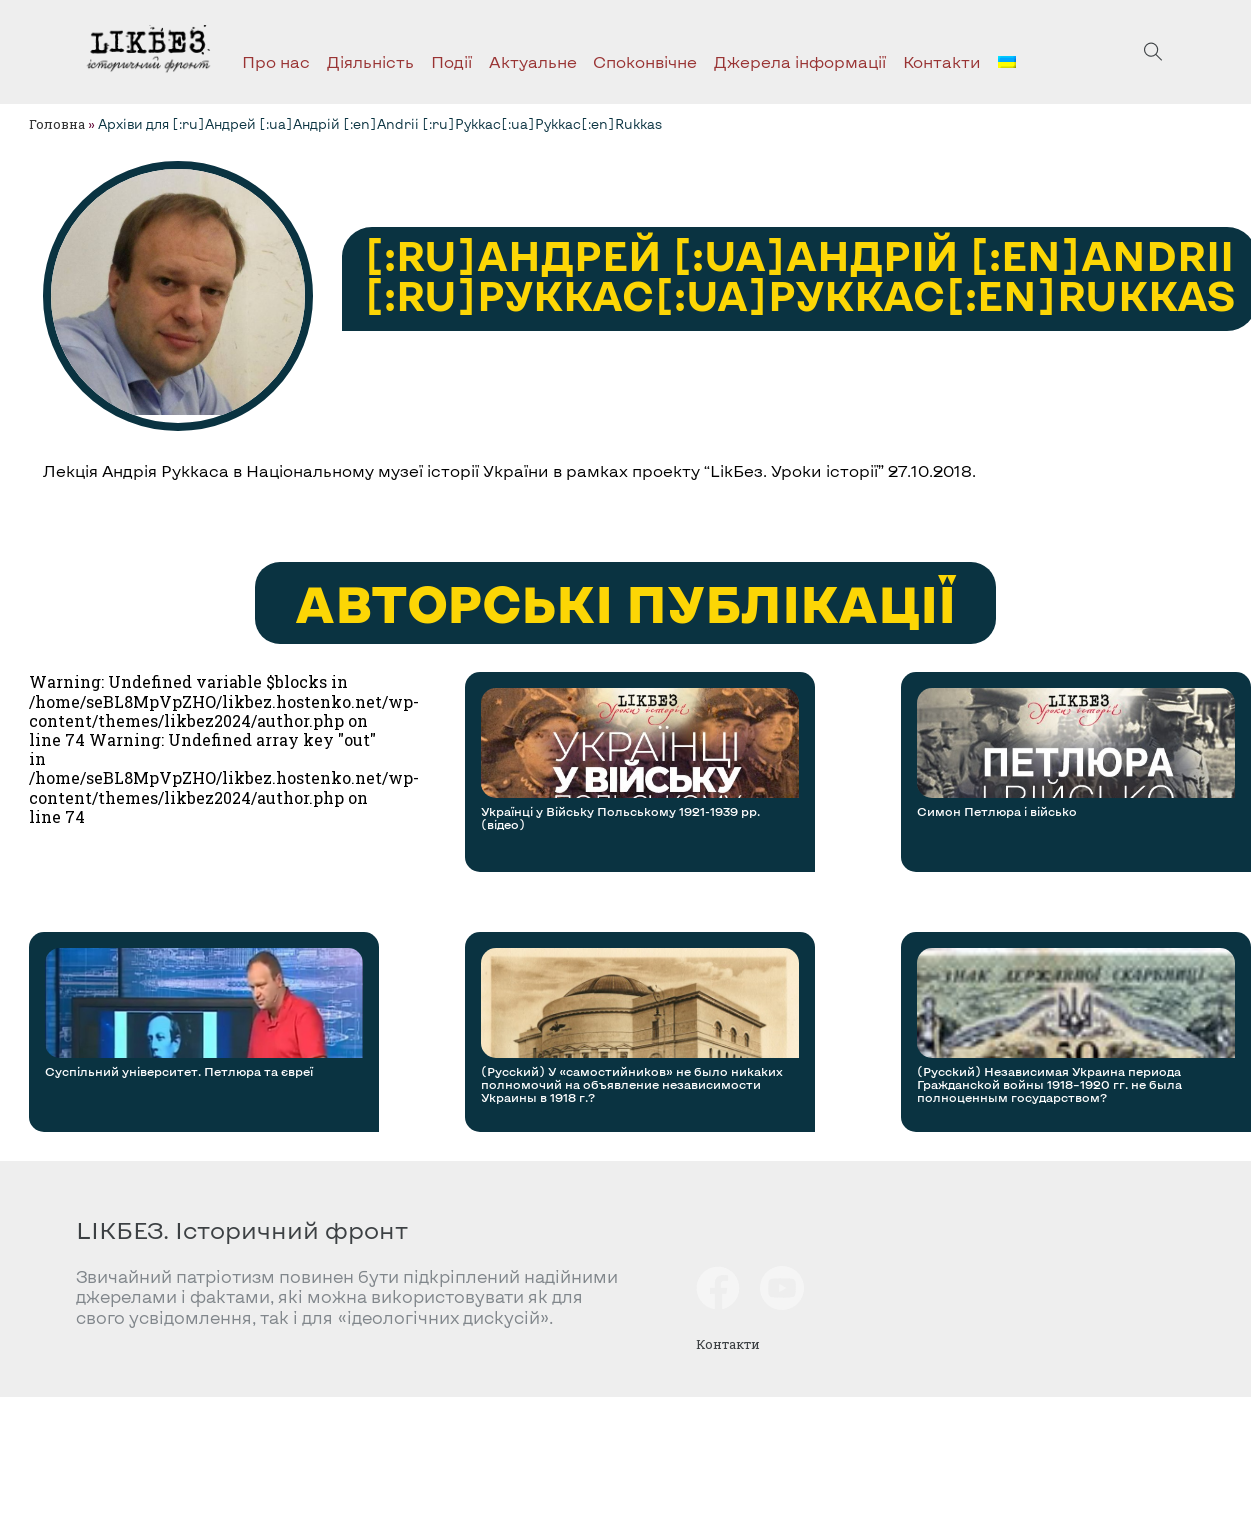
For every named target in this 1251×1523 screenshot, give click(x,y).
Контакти (942, 61)
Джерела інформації (800, 61)
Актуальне (533, 61)
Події (451, 61)
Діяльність (370, 61)
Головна (57, 124)
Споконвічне (645, 61)
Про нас (276, 61)
